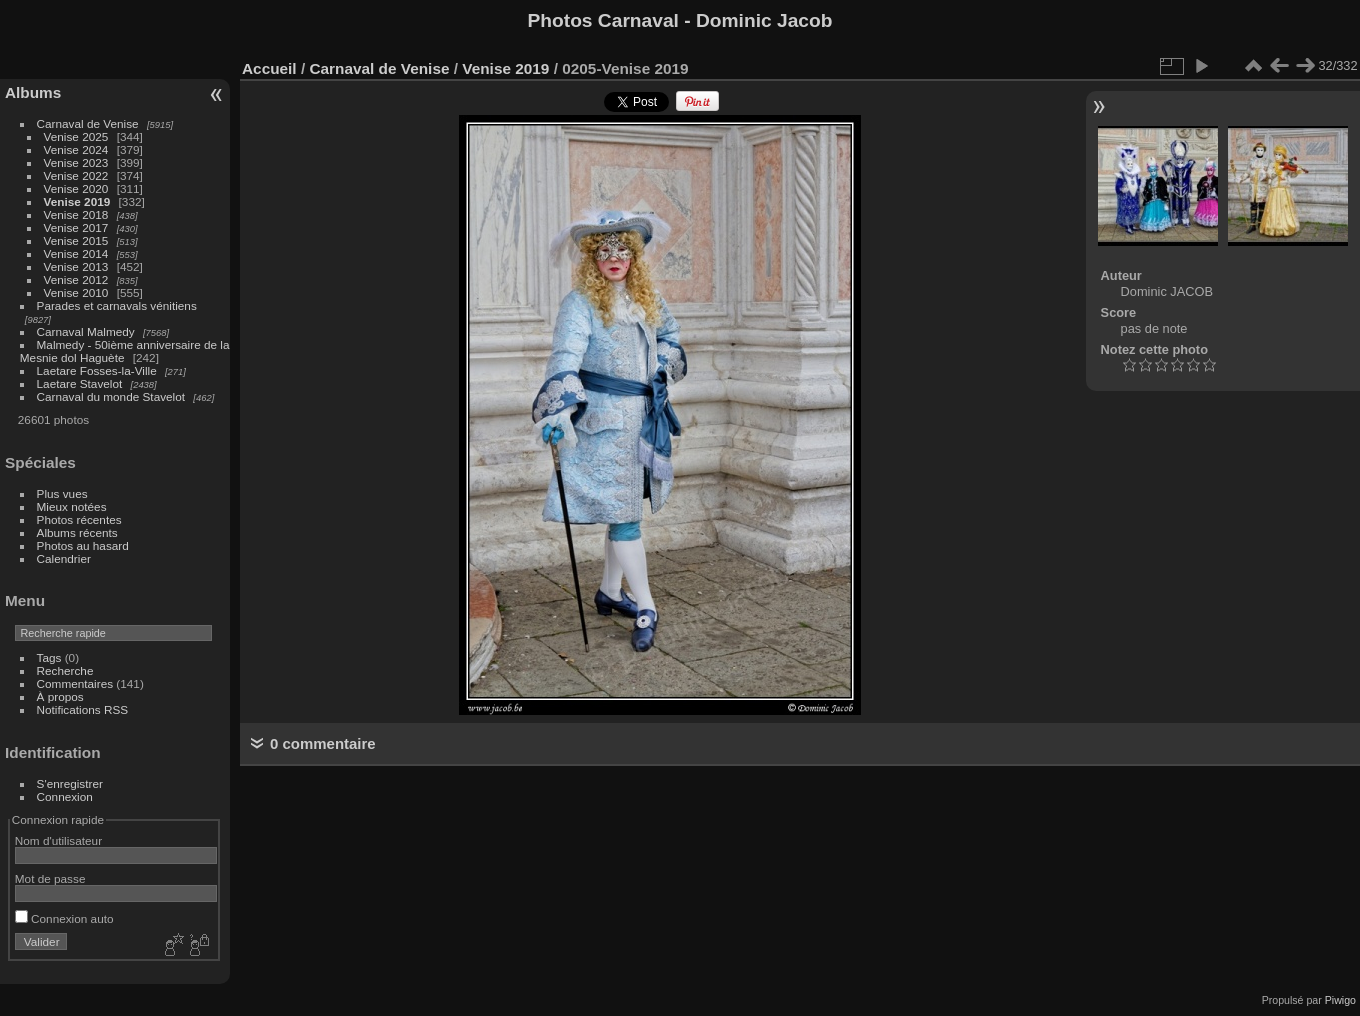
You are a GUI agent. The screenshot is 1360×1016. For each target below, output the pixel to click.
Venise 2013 (76, 266)
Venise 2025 (76, 136)
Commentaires (75, 683)
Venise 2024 (76, 149)
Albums (33, 92)
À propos (60, 696)
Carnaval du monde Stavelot (111, 396)
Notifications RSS (83, 709)
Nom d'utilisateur (58, 840)
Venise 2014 (76, 253)
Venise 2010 (76, 292)
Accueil (269, 68)
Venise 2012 (76, 279)
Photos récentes (79, 519)
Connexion (65, 796)
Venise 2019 (77, 201)
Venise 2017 (76, 227)
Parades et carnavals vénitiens (117, 305)
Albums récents (77, 532)
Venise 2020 (76, 188)
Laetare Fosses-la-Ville (97, 370)
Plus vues (62, 493)
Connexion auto (64, 918)
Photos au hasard (83, 545)
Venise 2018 (76, 214)
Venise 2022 (76, 175)
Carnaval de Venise (88, 123)
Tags (49, 657)
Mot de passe (50, 878)
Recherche (65, 670)
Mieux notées (72, 506)
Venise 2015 (76, 240)
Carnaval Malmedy (86, 331)
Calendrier (64, 558)
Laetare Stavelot (80, 383)
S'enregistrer (70, 783)
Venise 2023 (76, 162)
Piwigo (1340, 1000)
